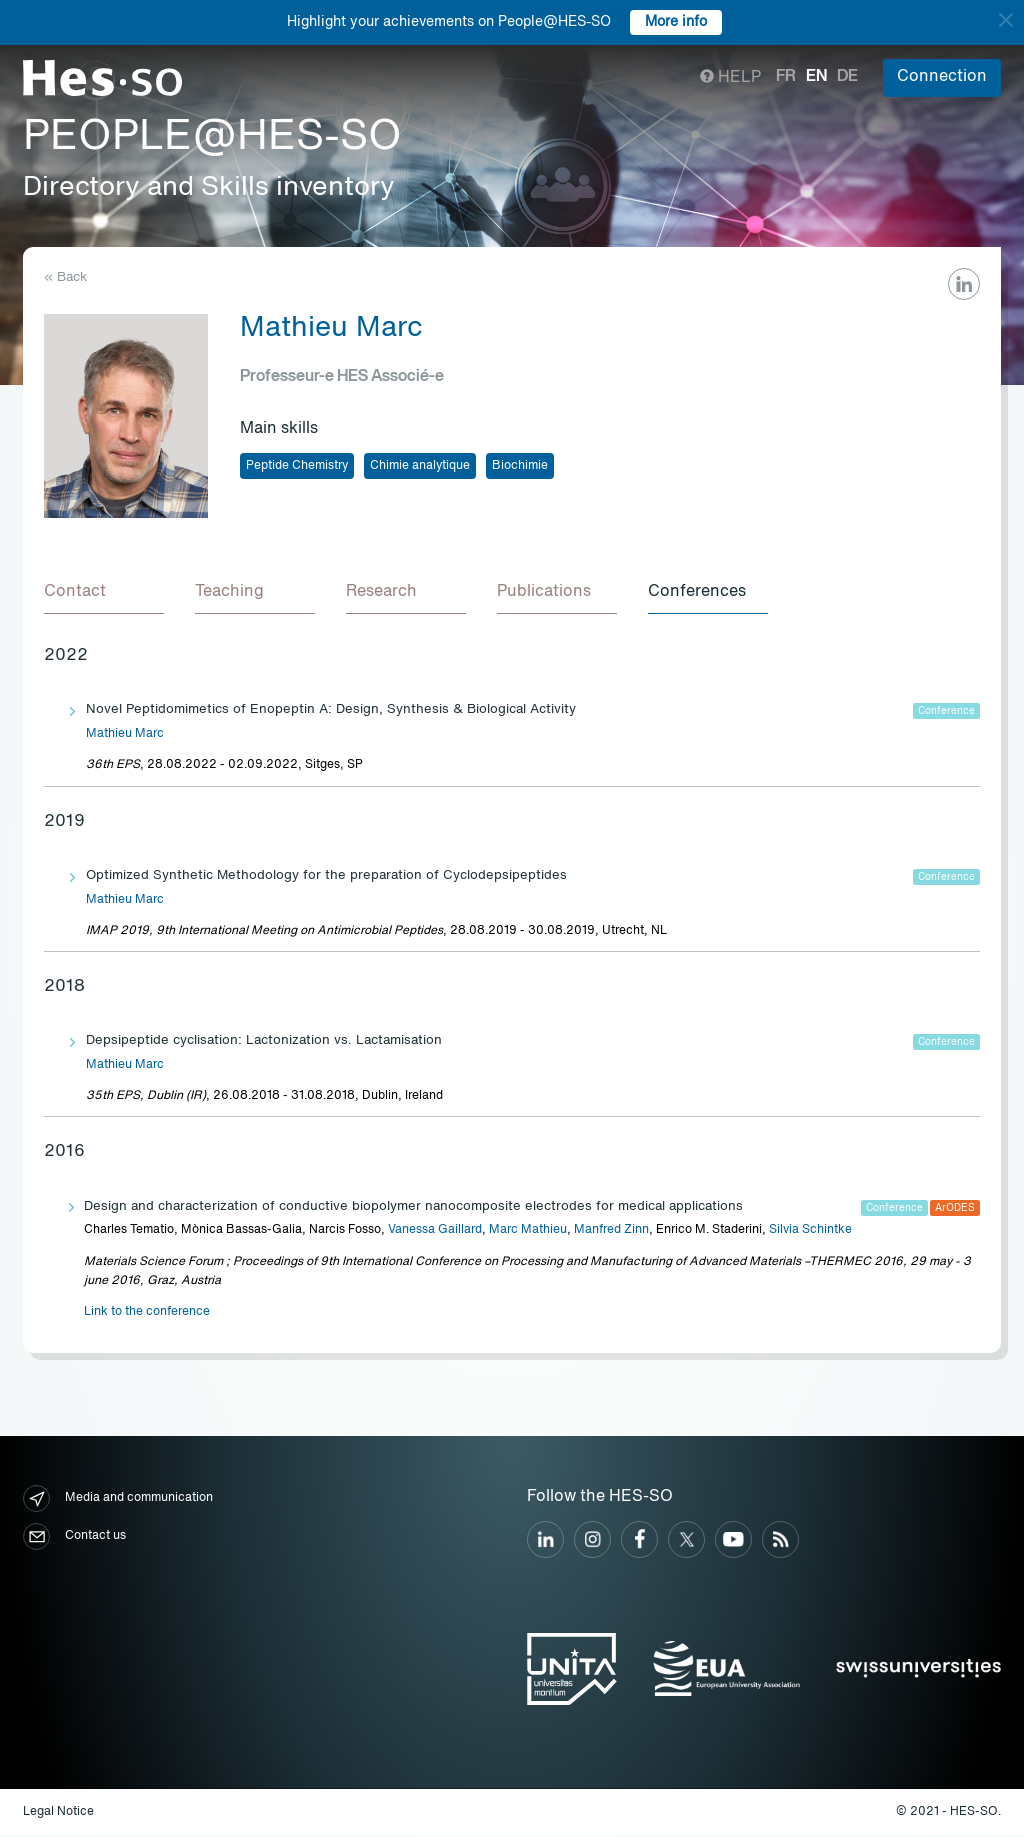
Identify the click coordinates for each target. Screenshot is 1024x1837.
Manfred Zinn (611, 1231)
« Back (65, 277)
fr (786, 77)
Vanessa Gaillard (435, 1231)
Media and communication (118, 1499)
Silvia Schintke (810, 1231)
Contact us (74, 1537)
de (847, 77)
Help (730, 78)
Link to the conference (147, 1313)
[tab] (104, 594)
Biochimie (520, 466)
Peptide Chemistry (297, 466)
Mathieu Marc (125, 735)
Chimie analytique (420, 466)
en (816, 77)
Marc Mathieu (528, 1231)
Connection (942, 77)
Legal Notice (58, 1813)
